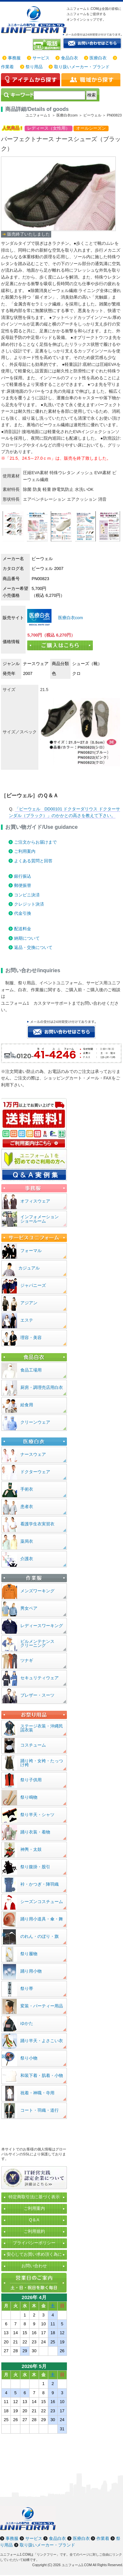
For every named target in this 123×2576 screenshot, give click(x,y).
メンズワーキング (37, 1590)
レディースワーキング (41, 1625)
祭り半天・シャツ (37, 1814)
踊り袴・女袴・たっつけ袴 (41, 1763)
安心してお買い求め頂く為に (34, 2254)
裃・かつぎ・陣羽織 (39, 1884)
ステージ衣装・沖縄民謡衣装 (41, 1728)
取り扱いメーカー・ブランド (82, 66)
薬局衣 (26, 1541)
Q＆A (34, 2219)
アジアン (28, 1302)
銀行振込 (22, 876)
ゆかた (26, 2023)
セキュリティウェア (39, 1677)
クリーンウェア (35, 1422)
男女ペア (28, 1608)
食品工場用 (31, 1370)
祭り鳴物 (28, 1797)
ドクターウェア (35, 1471)
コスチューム (33, 1745)
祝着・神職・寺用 (37, 2092)
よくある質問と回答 (33, 860)
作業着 (7, 66)
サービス (41, 57)
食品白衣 (69, 57)
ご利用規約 (34, 2231)
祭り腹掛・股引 (35, 1866)
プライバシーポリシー (34, 2242)
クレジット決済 (29, 904)
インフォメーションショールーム (39, 1219)
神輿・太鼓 (31, 1849)
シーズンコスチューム (41, 1901)
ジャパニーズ (33, 1285)
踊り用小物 (31, 1971)
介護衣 (26, 1558)
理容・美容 (31, 1337)
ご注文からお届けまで (35, 842)
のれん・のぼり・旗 (39, 1936)
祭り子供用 (31, 1779)
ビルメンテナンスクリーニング (37, 1643)
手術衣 (26, 1489)
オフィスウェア (35, 1201)
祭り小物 (28, 2058)
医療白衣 (98, 57)
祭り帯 (26, 1988)
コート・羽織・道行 (39, 2110)
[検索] (59, 95)
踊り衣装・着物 (35, 1832)
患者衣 (26, 1506)
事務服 (14, 57)
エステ (26, 1320)
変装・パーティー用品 (41, 2005)
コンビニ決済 (27, 894)
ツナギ (26, 1660)
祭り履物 (28, 1953)
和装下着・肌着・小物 (41, 2075)
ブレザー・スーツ (37, 1695)
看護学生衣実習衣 (37, 1523)
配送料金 (22, 928)
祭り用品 (34, 66)
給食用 (26, 1404)
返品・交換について (33, 947)
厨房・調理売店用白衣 (41, 1387)
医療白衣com (70, 617)
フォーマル (31, 1250)
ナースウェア (33, 1454)
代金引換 (22, 913)
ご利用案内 (24, 851)
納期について (27, 938)
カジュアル (29, 1268)
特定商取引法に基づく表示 (34, 2196)
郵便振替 (22, 885)
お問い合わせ (34, 2265)
